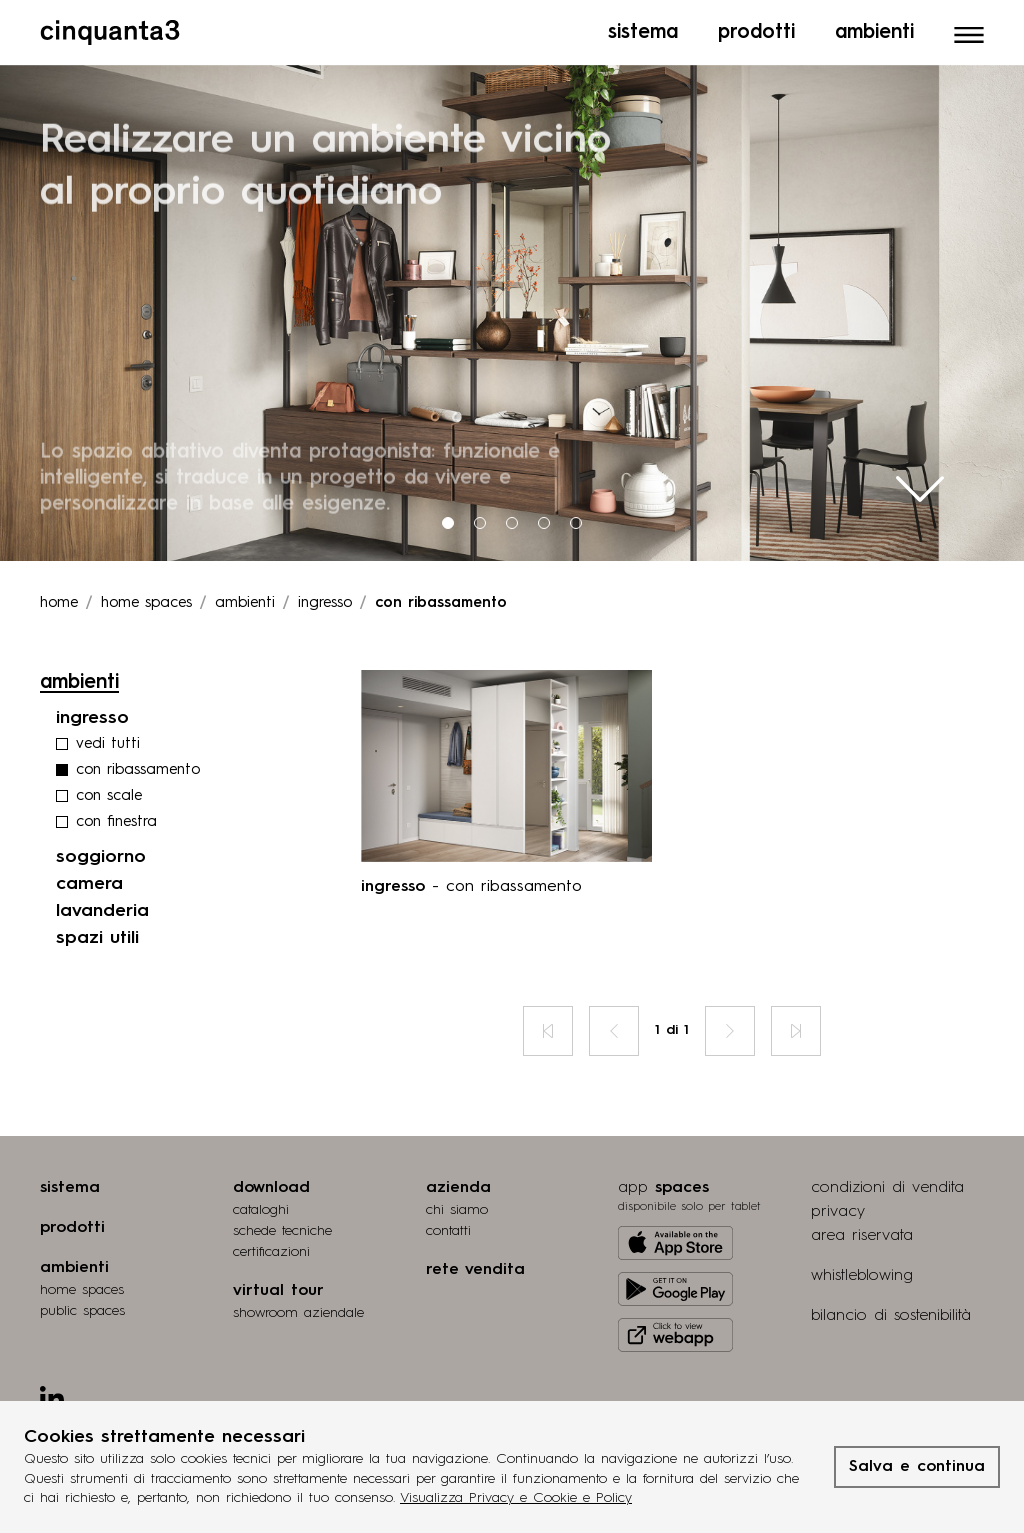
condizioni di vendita (887, 1183)
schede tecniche (282, 1226)
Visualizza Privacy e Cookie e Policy (516, 1498)
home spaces (82, 1285)
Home (59, 598)
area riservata (862, 1231)
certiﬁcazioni (271, 1247)
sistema (70, 1183)
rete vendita (475, 1265)
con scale (109, 791)
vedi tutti (108, 739)
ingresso (325, 598)
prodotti (72, 1223)
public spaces (82, 1306)
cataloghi (261, 1205)
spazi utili (97, 933)
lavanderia (102, 906)
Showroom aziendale (298, 1308)
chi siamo (457, 1205)
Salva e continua (917, 1467)
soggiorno (101, 852)
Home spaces (146, 598)
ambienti (245, 598)
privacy (838, 1207)
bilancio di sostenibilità (891, 1311)
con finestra (116, 817)
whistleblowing (862, 1271)
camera (89, 879)
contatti (448, 1226)
